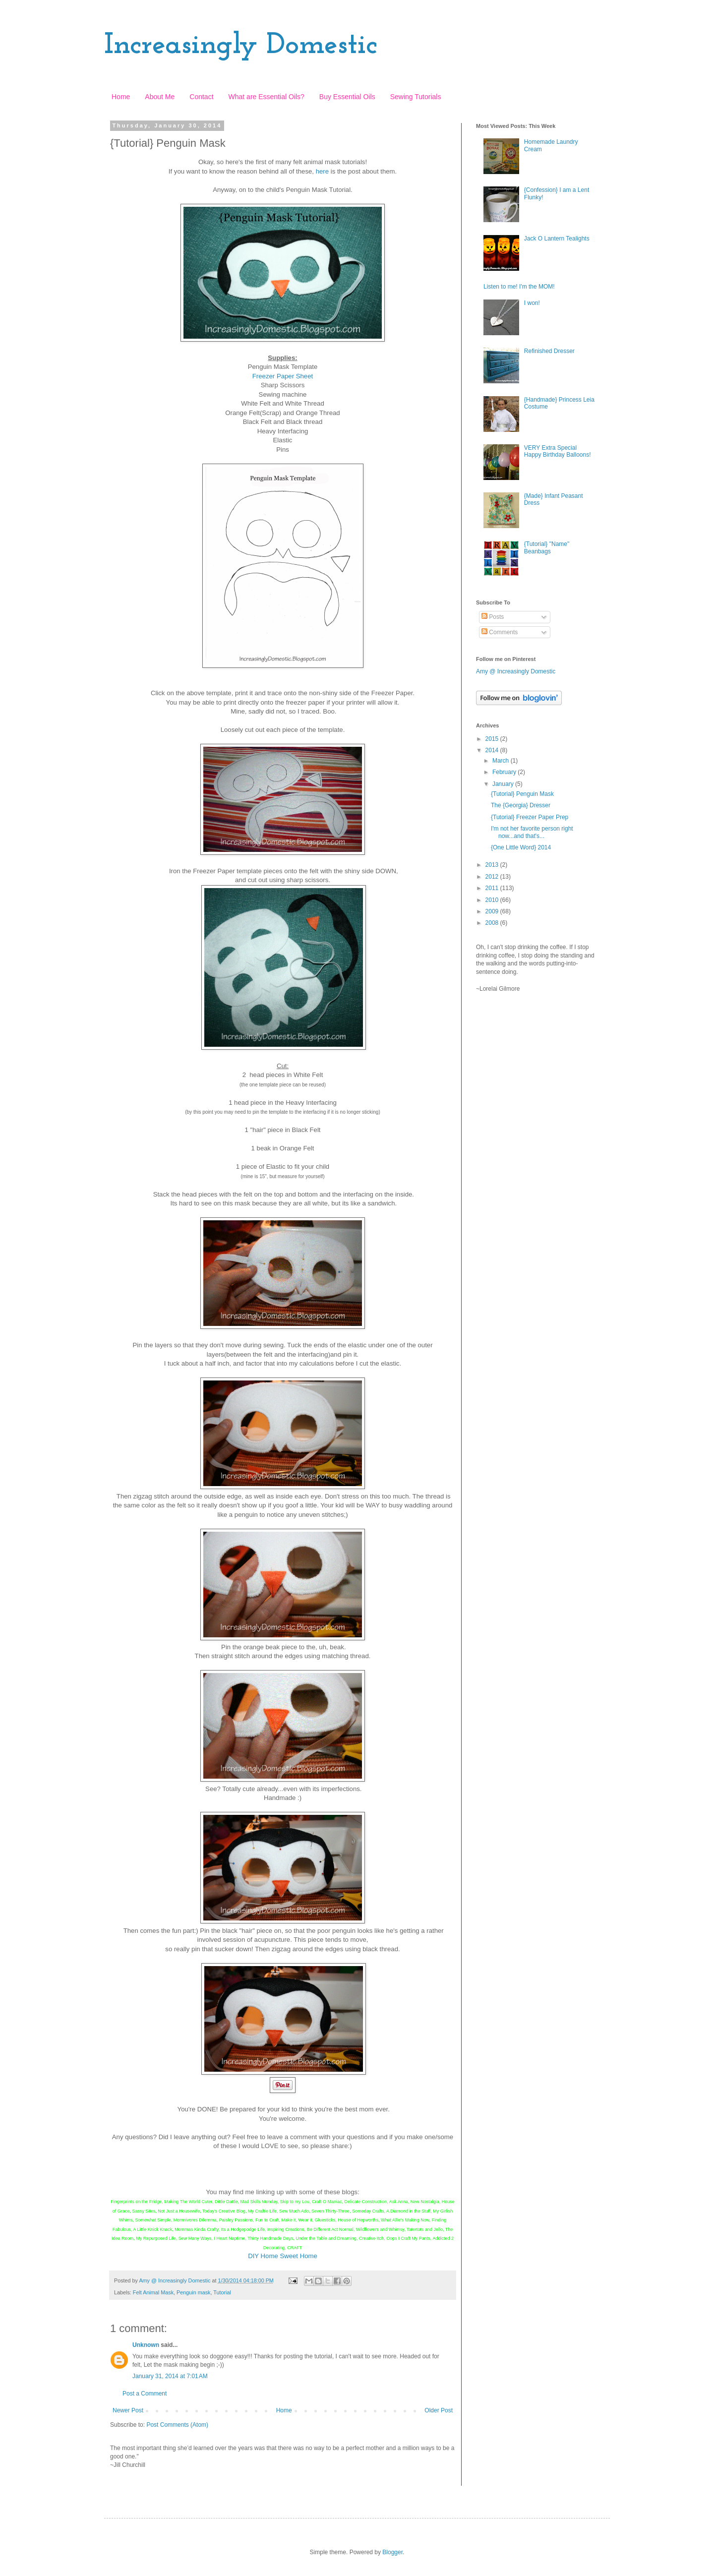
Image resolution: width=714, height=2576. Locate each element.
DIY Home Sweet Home (282, 2256)
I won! (532, 303)
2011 (492, 888)
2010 (492, 900)
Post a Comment (144, 2393)
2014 (492, 750)
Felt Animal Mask (153, 2292)
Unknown (145, 2344)
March (501, 760)
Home (121, 97)
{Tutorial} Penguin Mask (522, 793)
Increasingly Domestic (240, 45)
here (322, 171)
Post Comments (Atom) (177, 2424)
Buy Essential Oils (347, 97)
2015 (492, 738)
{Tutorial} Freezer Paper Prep (529, 817)
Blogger (392, 2552)
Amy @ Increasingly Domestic (515, 671)
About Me (160, 97)
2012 (492, 876)
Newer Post (128, 2410)
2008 (492, 922)
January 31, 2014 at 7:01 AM (170, 2376)
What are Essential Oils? (266, 97)
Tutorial (222, 2292)
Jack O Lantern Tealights (557, 238)
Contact (201, 97)
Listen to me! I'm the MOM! (519, 286)
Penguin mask (193, 2292)
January (503, 783)
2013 (492, 864)
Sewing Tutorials (415, 97)
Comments (499, 632)
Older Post (438, 2410)
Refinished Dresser (549, 351)
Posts (492, 616)
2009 (492, 911)
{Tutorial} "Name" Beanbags (546, 547)
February (505, 772)
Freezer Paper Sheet (282, 376)
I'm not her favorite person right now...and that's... (532, 832)
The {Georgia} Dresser (520, 805)
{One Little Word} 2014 (521, 847)
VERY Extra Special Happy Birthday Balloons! (557, 451)
